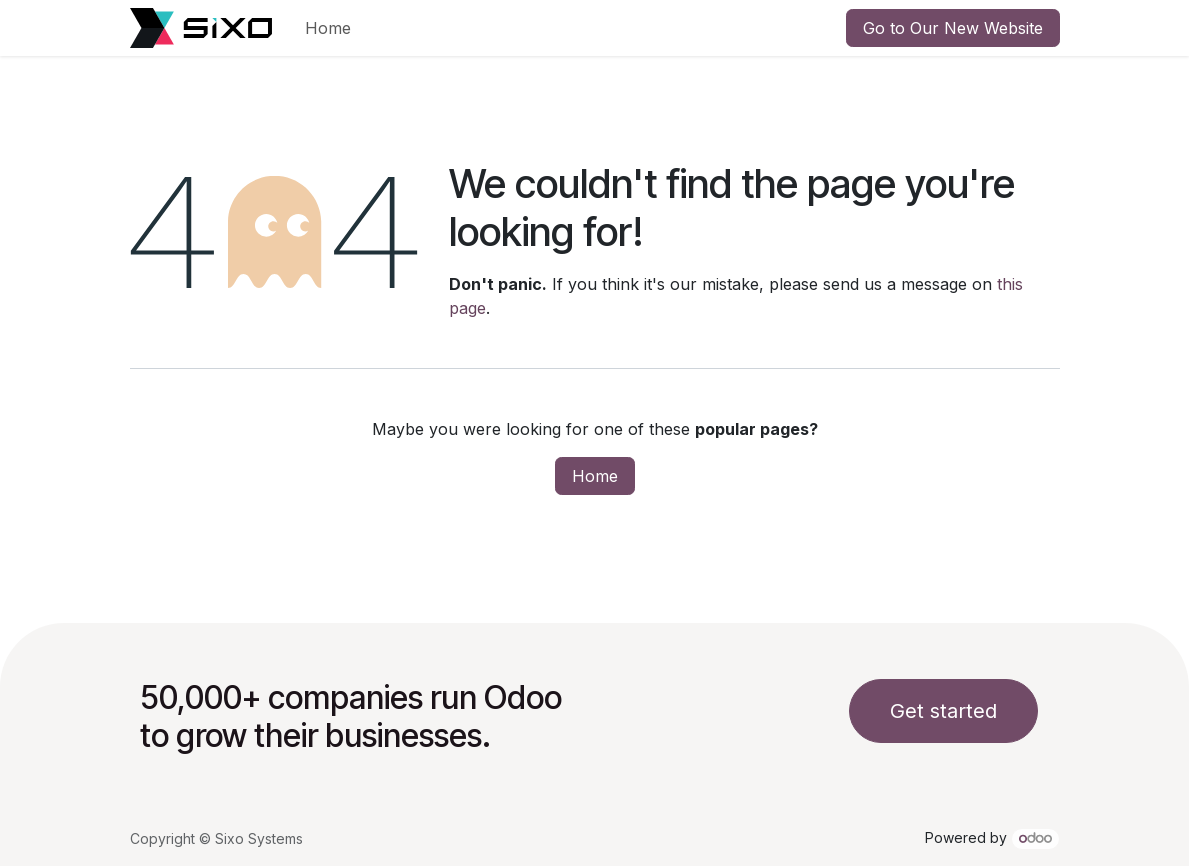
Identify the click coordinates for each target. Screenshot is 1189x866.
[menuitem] (328, 28)
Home (595, 476)
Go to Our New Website (953, 28)
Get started (943, 711)
